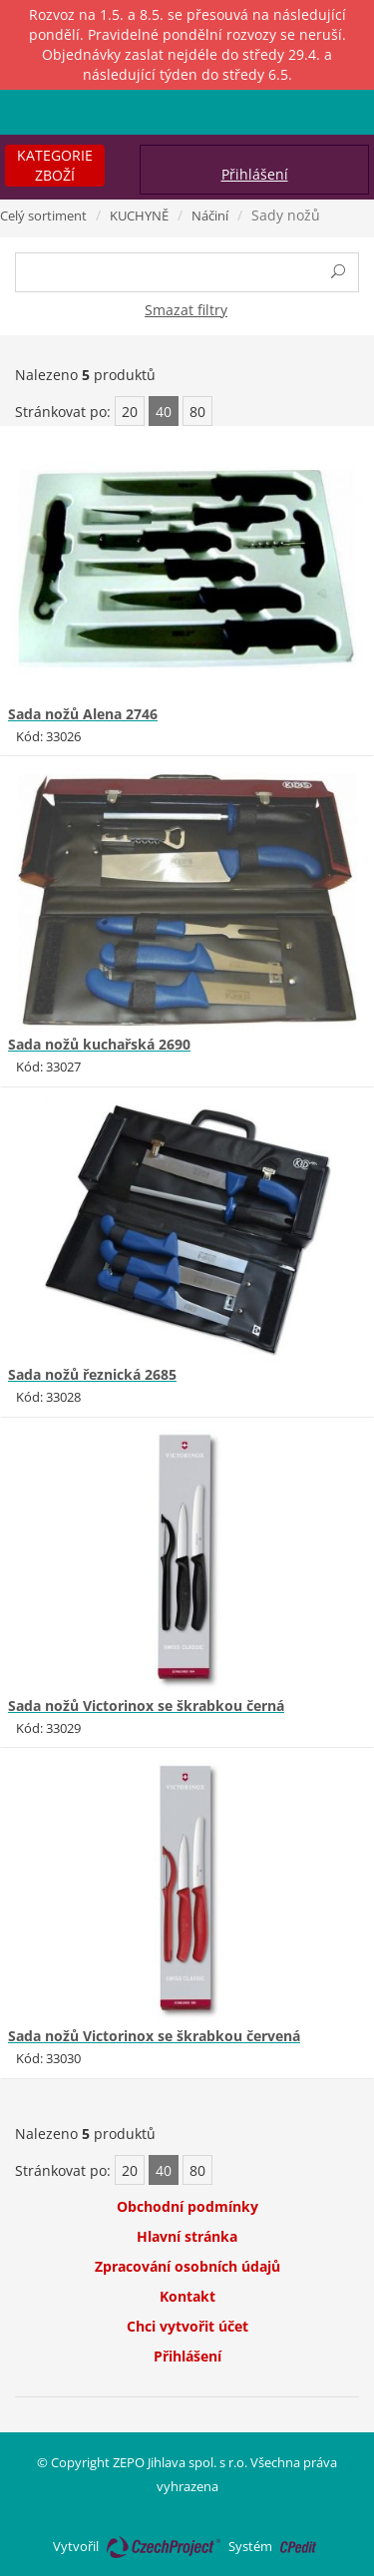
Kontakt (187, 2296)
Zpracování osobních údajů (187, 2266)
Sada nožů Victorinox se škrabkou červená (154, 2035)
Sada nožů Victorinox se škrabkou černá (146, 1705)
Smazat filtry (186, 309)
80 (197, 411)
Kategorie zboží (55, 165)
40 (164, 411)
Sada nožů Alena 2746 (83, 713)
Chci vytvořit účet (187, 2326)
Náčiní (209, 215)
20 (130, 411)
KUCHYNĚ (139, 215)
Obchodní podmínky (187, 2206)
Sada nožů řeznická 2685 (92, 1374)
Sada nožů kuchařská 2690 (99, 1044)
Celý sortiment (43, 215)
